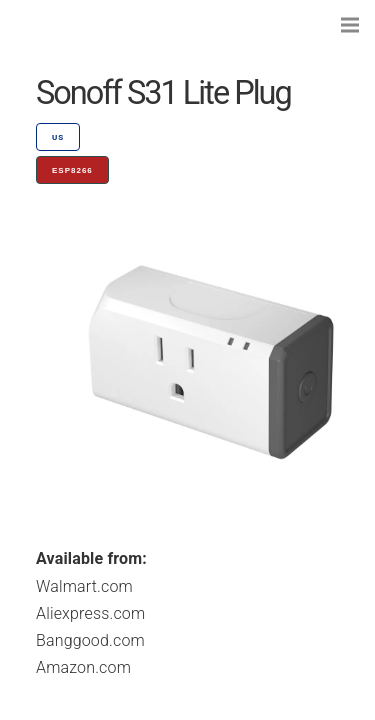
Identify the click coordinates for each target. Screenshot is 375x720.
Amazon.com (83, 667)
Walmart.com (84, 586)
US (58, 137)
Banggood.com (90, 640)
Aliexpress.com (90, 613)
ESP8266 (72, 170)
